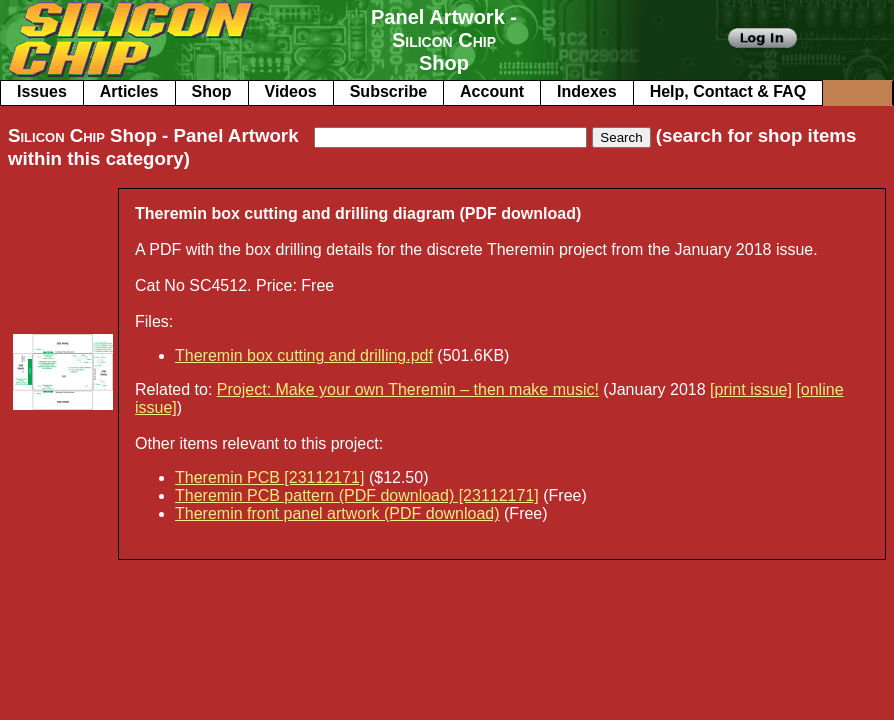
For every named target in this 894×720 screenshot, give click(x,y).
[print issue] (751, 389)
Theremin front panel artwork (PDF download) (337, 513)
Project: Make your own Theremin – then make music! (408, 389)
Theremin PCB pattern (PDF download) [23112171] (357, 495)
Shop (212, 91)
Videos (291, 91)
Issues (42, 91)
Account (492, 91)
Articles (129, 91)
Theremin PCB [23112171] (269, 477)
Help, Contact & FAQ (728, 91)
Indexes (587, 91)
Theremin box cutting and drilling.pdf (304, 355)
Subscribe (388, 91)
